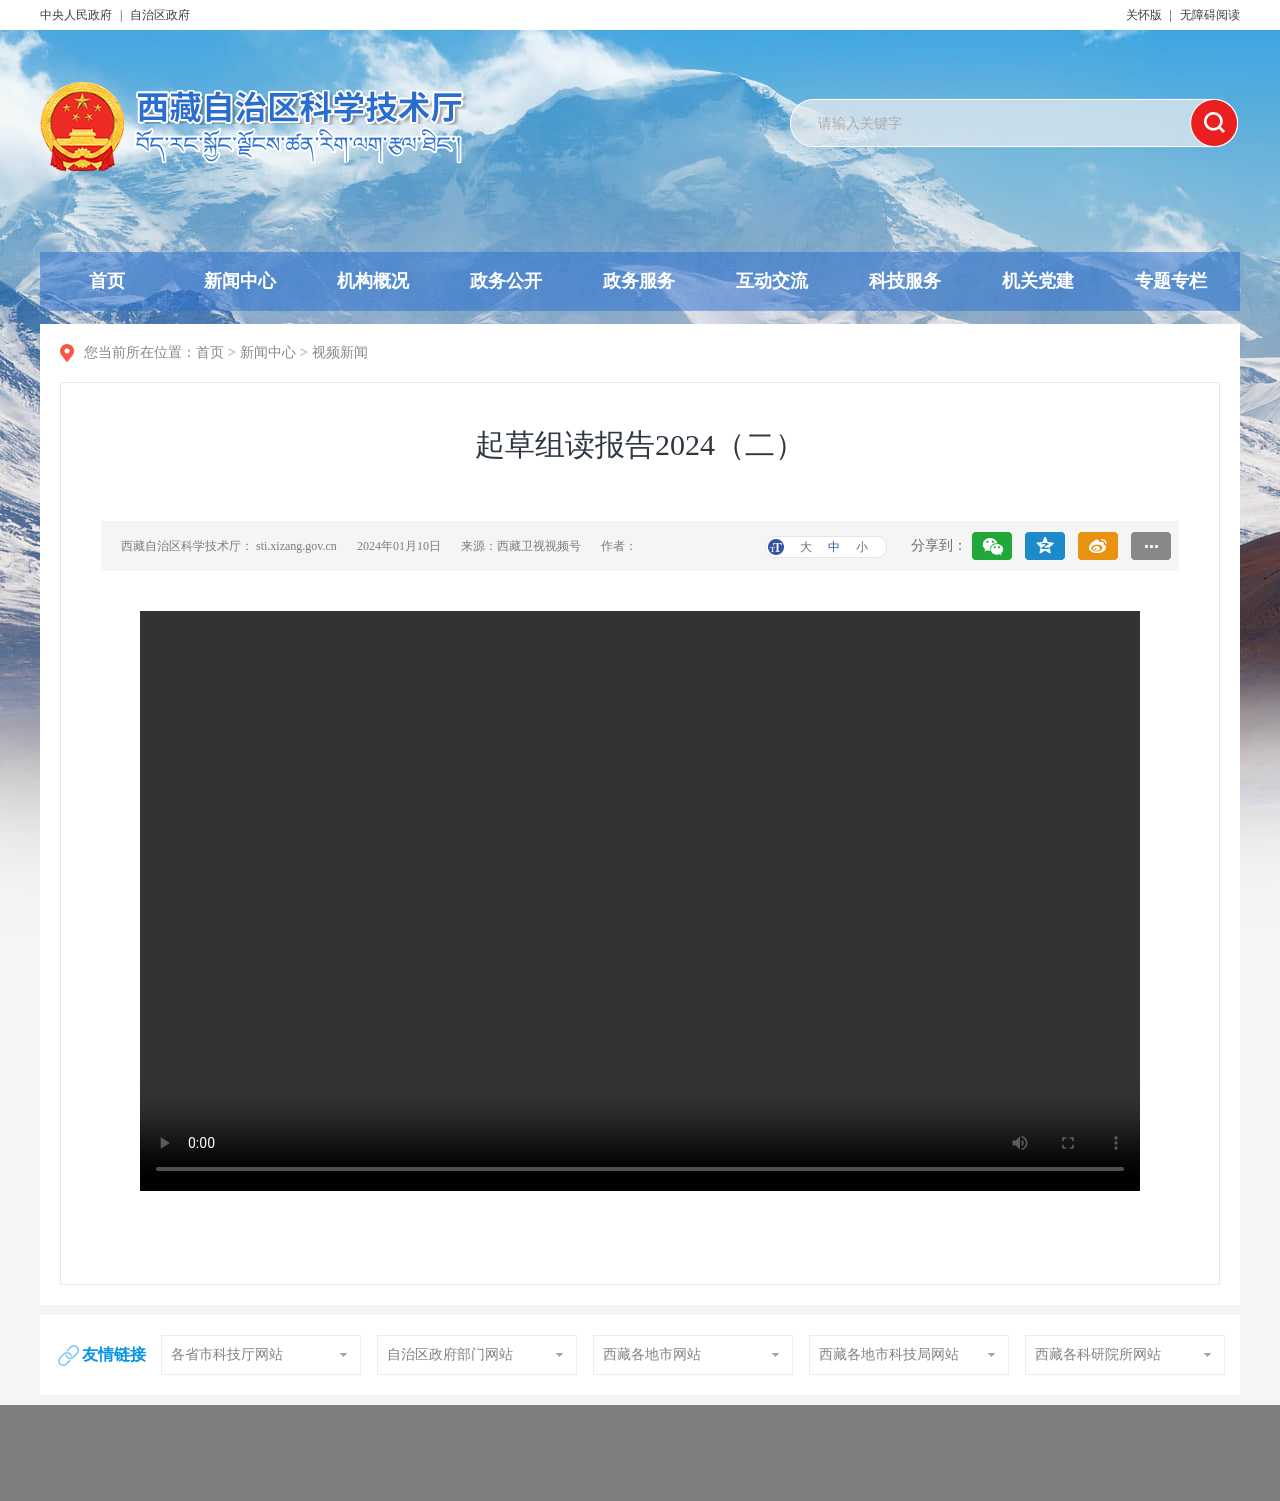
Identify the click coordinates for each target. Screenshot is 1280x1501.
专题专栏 (1171, 281)
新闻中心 (240, 281)
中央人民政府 (76, 15)
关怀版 (1144, 15)
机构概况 (373, 281)
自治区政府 (160, 15)
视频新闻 (340, 352)
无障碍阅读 (1210, 15)
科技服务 (905, 281)
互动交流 (772, 281)
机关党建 (1038, 281)
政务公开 (506, 281)
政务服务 (639, 281)
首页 (107, 281)
